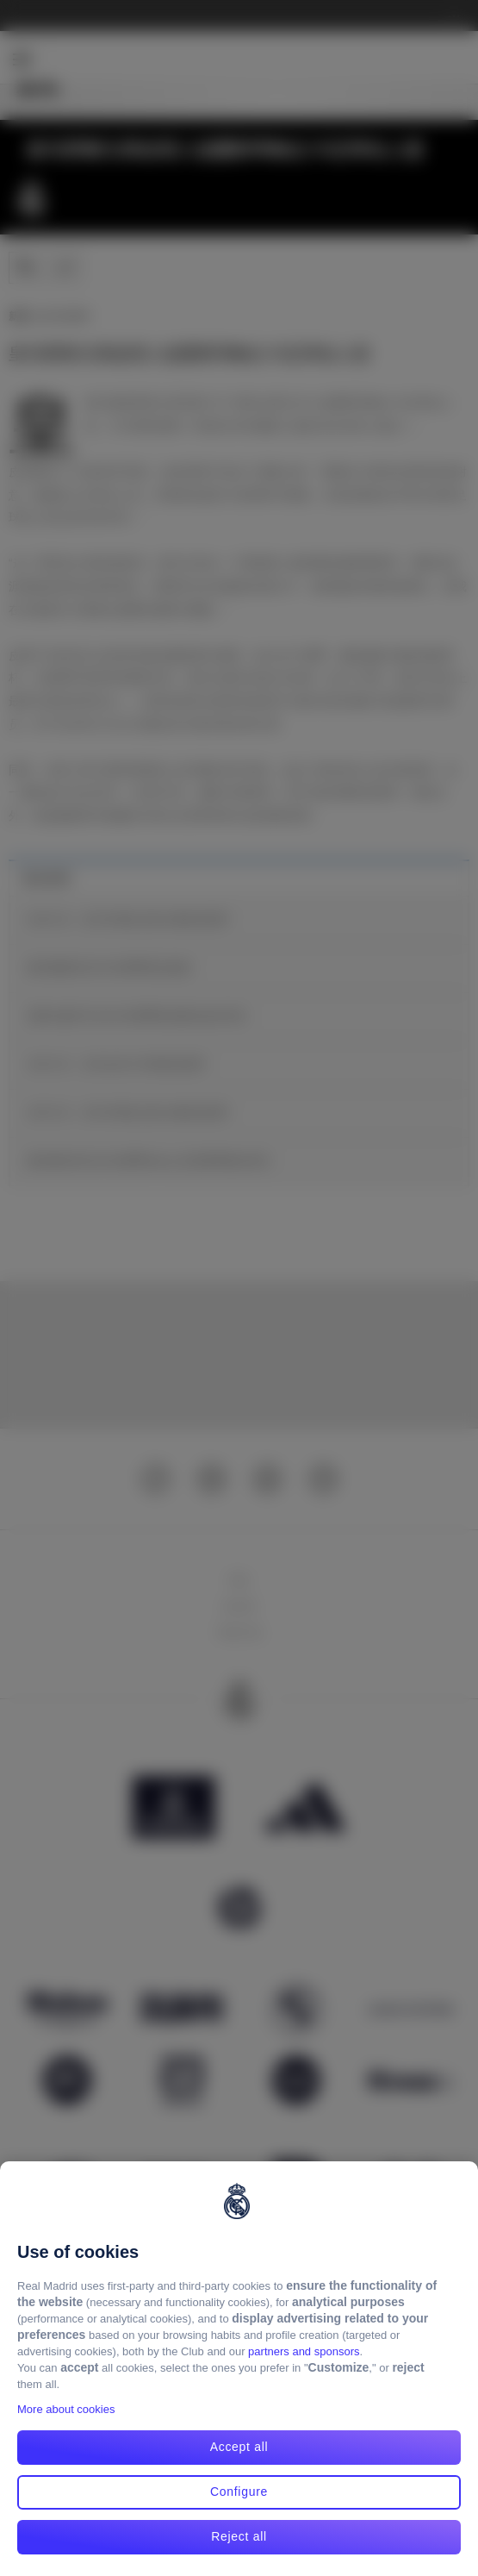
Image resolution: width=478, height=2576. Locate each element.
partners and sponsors (303, 2351)
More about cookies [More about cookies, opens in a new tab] (66, 2409)
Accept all (239, 2447)
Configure (239, 2491)
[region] (239, 2368)
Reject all (239, 2536)
